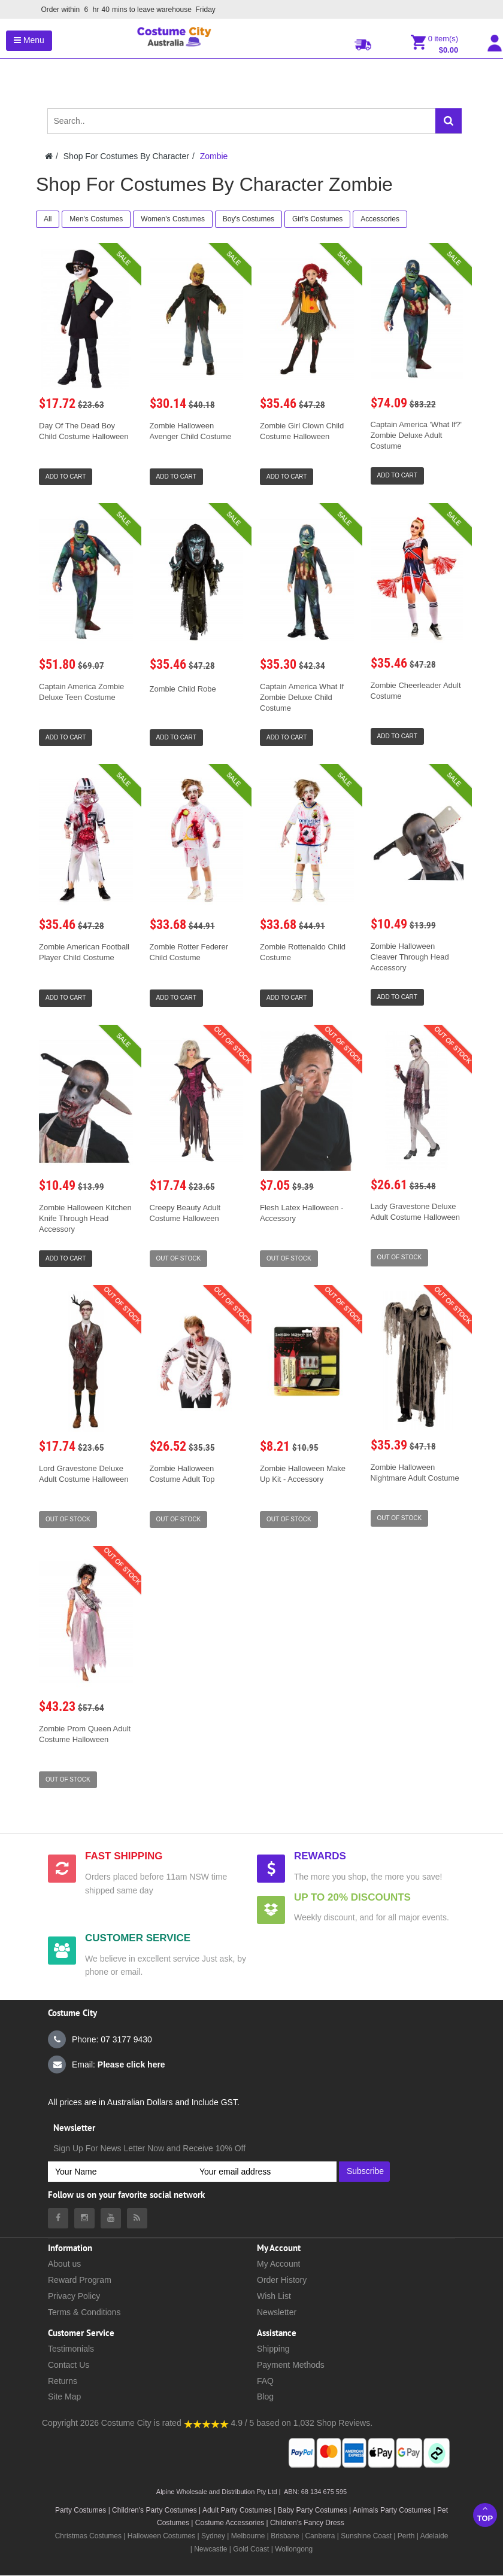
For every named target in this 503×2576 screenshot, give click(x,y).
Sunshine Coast (366, 2536)
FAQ (265, 2381)
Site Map (64, 2396)
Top (485, 2513)
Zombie (214, 156)
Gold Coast (251, 2549)
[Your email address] (264, 2171)
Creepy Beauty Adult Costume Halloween (185, 1213)
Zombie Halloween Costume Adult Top (182, 1474)
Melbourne (248, 2536)
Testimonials (71, 2348)
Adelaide (434, 2536)
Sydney (213, 2536)
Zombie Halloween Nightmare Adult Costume (415, 1472)
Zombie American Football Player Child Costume (84, 952)
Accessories (379, 219)
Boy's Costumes (248, 219)
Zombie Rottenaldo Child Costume (303, 952)
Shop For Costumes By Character (126, 156)
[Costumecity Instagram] (84, 2218)
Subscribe (365, 2171)
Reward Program (79, 2280)
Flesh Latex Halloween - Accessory (301, 1213)
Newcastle (211, 2549)
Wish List (274, 2296)
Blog (265, 2396)
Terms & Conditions (84, 2312)
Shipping (273, 2348)
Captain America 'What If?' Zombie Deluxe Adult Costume (416, 435)
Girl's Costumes (317, 219)
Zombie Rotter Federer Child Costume (189, 952)
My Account (278, 2264)
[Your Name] (120, 2171)
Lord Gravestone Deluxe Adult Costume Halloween (84, 1474)
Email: (106, 2064)
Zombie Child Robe (183, 688)
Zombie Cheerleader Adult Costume (416, 691)
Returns (62, 2381)
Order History (282, 2280)
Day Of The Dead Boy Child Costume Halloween (84, 431)
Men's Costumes (96, 219)
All (47, 219)
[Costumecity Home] (49, 156)
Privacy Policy (74, 2296)
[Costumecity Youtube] (111, 2218)
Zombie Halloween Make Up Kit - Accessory (303, 1474)
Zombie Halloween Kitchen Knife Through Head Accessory (85, 1218)
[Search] (448, 120)
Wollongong (294, 2549)
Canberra (320, 2536)
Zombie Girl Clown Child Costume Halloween (302, 431)
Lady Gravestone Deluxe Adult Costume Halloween (415, 1212)
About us (64, 2264)
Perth (406, 2536)
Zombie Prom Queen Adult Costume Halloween (85, 1734)
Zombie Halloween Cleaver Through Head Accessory (410, 957)
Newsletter (276, 2312)
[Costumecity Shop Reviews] (206, 2423)
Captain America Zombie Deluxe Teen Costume (81, 692)
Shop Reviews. (344, 2423)
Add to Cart (66, 476)
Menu (29, 40)
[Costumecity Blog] (137, 2218)
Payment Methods (291, 2365)
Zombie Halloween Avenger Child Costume (191, 431)
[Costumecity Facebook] (58, 2218)
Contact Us (68, 2365)
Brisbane (285, 2536)
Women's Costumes (173, 219)
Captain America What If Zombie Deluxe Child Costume (302, 697)
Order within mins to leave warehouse (129, 9)
